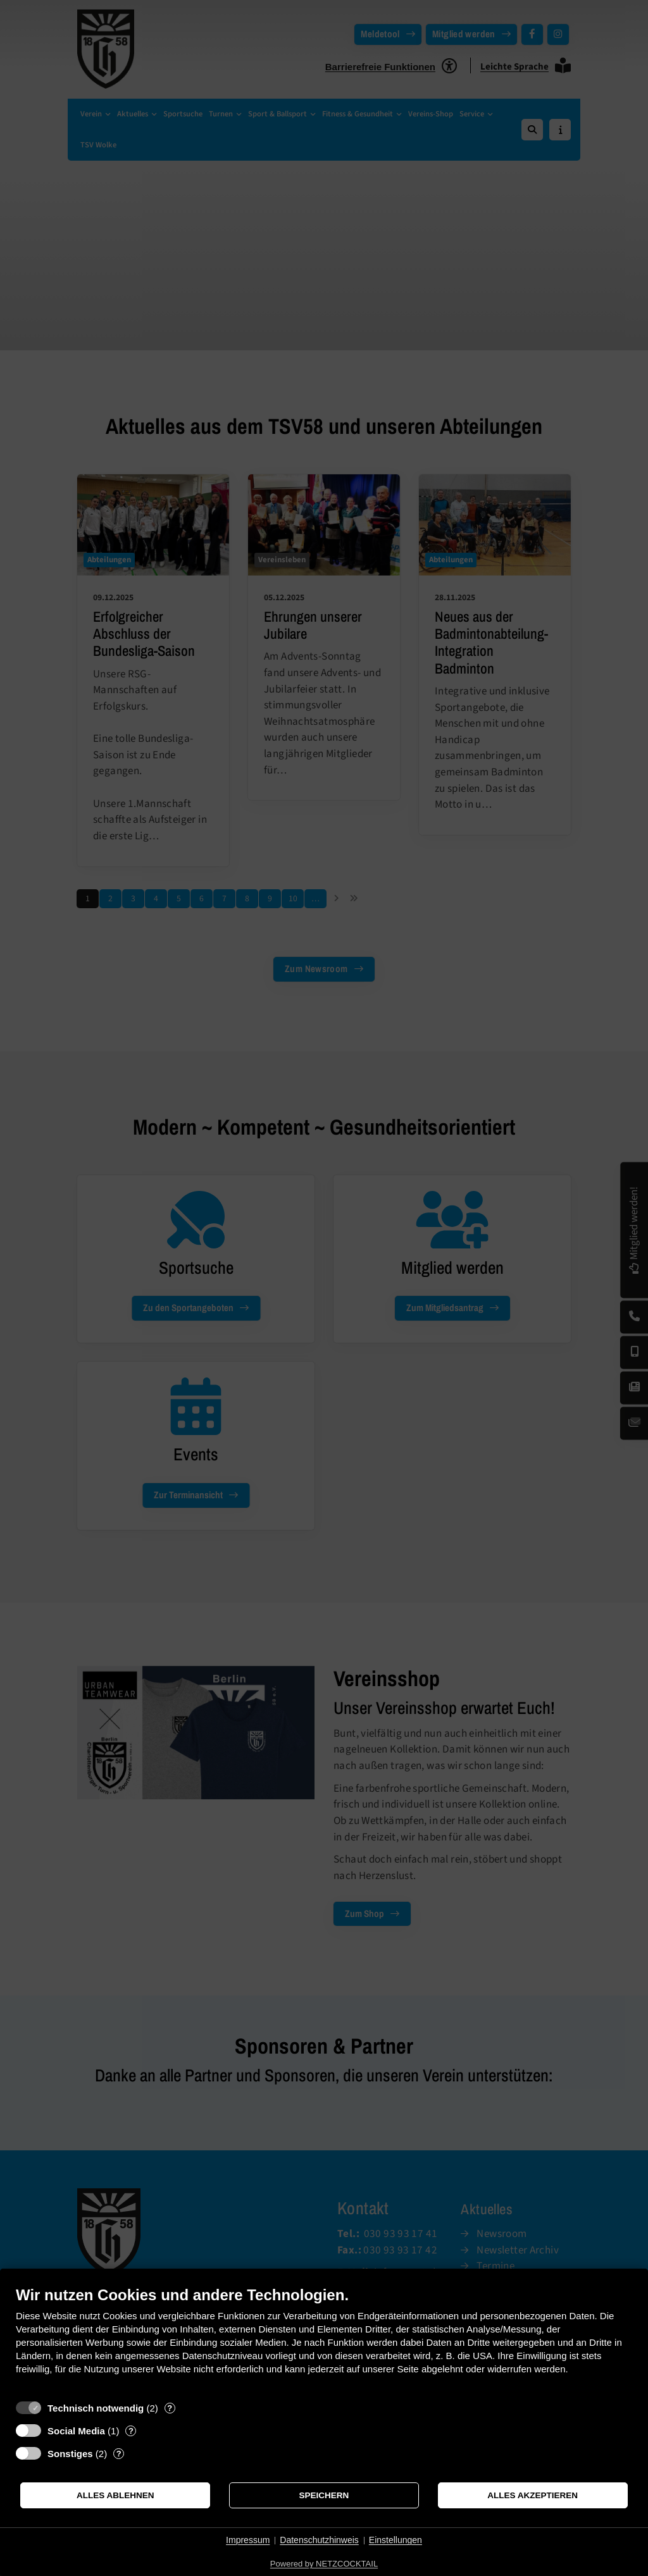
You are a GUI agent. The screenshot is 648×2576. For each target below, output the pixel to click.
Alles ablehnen (115, 2495)
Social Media (76, 2430)
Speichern (324, 2495)
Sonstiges (70, 2453)
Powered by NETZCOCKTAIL (324, 2563)
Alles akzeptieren (532, 2495)
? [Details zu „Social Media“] (131, 2431)
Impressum (248, 2540)
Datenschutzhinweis (319, 2540)
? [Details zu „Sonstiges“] (119, 2453)
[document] (324, 2340)
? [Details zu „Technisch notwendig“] (169, 2408)
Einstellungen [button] (395, 2540)
